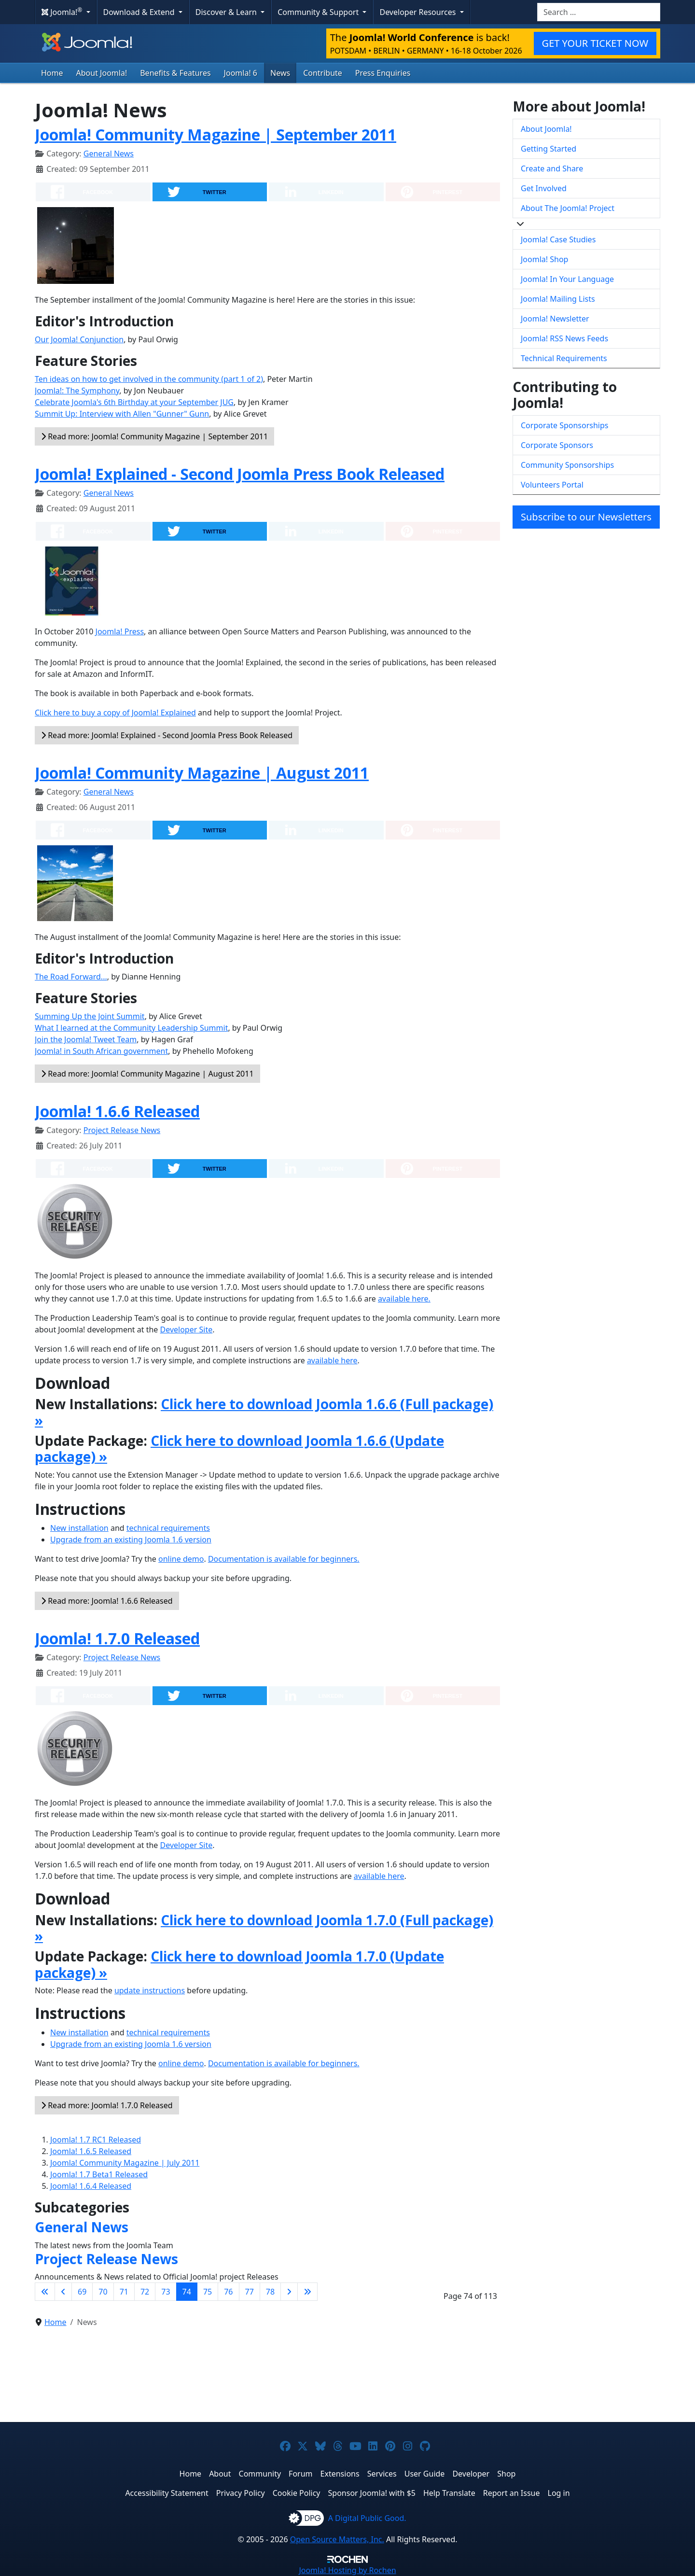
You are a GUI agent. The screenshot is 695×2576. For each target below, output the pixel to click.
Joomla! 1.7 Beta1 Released (99, 2174)
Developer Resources (418, 12)
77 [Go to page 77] (249, 2291)
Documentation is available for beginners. (284, 1559)
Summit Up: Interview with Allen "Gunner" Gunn (122, 413)
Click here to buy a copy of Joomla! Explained (115, 712)
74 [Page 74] (186, 2291)
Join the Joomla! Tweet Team (86, 1039)
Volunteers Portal (552, 484)
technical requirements (168, 1528)
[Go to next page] (289, 2291)
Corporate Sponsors (557, 445)
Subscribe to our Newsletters (586, 516)
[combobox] (598, 12)
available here (332, 1360)
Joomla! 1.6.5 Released (90, 2151)
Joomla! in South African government (101, 1051)
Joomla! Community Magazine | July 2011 (124, 2162)
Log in (559, 2493)
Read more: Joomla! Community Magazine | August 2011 (147, 1073)
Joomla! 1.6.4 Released (90, 2186)
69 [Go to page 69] (82, 2291)
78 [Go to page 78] (270, 2291)
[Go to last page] (307, 2291)
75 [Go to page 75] (207, 2291)
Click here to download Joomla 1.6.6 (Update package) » (239, 1448)
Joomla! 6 (240, 73)
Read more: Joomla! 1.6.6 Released (107, 1601)
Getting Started (548, 148)
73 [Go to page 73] (165, 2291)
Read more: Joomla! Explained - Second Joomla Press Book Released (166, 735)
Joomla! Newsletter (555, 318)
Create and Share (552, 168)
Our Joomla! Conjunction (79, 339)
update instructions (149, 1990)
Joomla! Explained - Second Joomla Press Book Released (240, 473)
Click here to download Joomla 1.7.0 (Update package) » (239, 1964)
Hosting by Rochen (347, 2570)
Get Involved (544, 188)
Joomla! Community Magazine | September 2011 (215, 134)
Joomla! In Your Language (567, 279)
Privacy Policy (240, 2493)
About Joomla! (101, 73)
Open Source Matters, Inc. (337, 2539)
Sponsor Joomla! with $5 (372, 2493)
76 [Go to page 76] (228, 2291)
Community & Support (319, 12)
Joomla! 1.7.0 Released (117, 1638)
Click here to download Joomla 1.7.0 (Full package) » (264, 1928)
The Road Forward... (71, 976)
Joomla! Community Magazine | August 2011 (202, 772)
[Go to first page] (45, 2291)
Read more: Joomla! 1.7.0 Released (107, 2105)
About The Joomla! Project (567, 208)
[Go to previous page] (63, 2291)
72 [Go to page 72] (144, 2291)
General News (108, 153)
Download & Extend (140, 12)
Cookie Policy (296, 2493)
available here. (404, 1298)
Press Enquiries (383, 73)
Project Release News (121, 1130)
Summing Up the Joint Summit (90, 1016)
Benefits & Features (175, 73)
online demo (181, 1559)
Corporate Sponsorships (564, 425)
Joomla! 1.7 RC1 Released (95, 2139)
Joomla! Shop (544, 259)
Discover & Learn (227, 12)
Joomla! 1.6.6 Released (117, 1111)
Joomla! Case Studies (558, 239)
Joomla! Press (120, 631)
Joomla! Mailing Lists (558, 299)
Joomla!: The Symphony (77, 390)
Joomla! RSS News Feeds (564, 338)
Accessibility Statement (166, 2493)
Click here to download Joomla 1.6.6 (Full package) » (264, 1412)
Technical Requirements (564, 358)
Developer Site (186, 1329)
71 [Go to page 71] (124, 2291)
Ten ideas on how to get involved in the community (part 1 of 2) (149, 379)
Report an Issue (511, 2493)
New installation (79, 1528)
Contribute (322, 73)
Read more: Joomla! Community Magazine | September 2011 (154, 436)
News (280, 73)
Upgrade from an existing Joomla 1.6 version (130, 1539)
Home (52, 73)
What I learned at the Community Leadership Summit (131, 1027)
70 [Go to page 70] (102, 2291)
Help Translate (449, 2493)
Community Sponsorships (567, 465)
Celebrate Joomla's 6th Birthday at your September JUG (134, 402)
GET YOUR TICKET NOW (595, 43)
